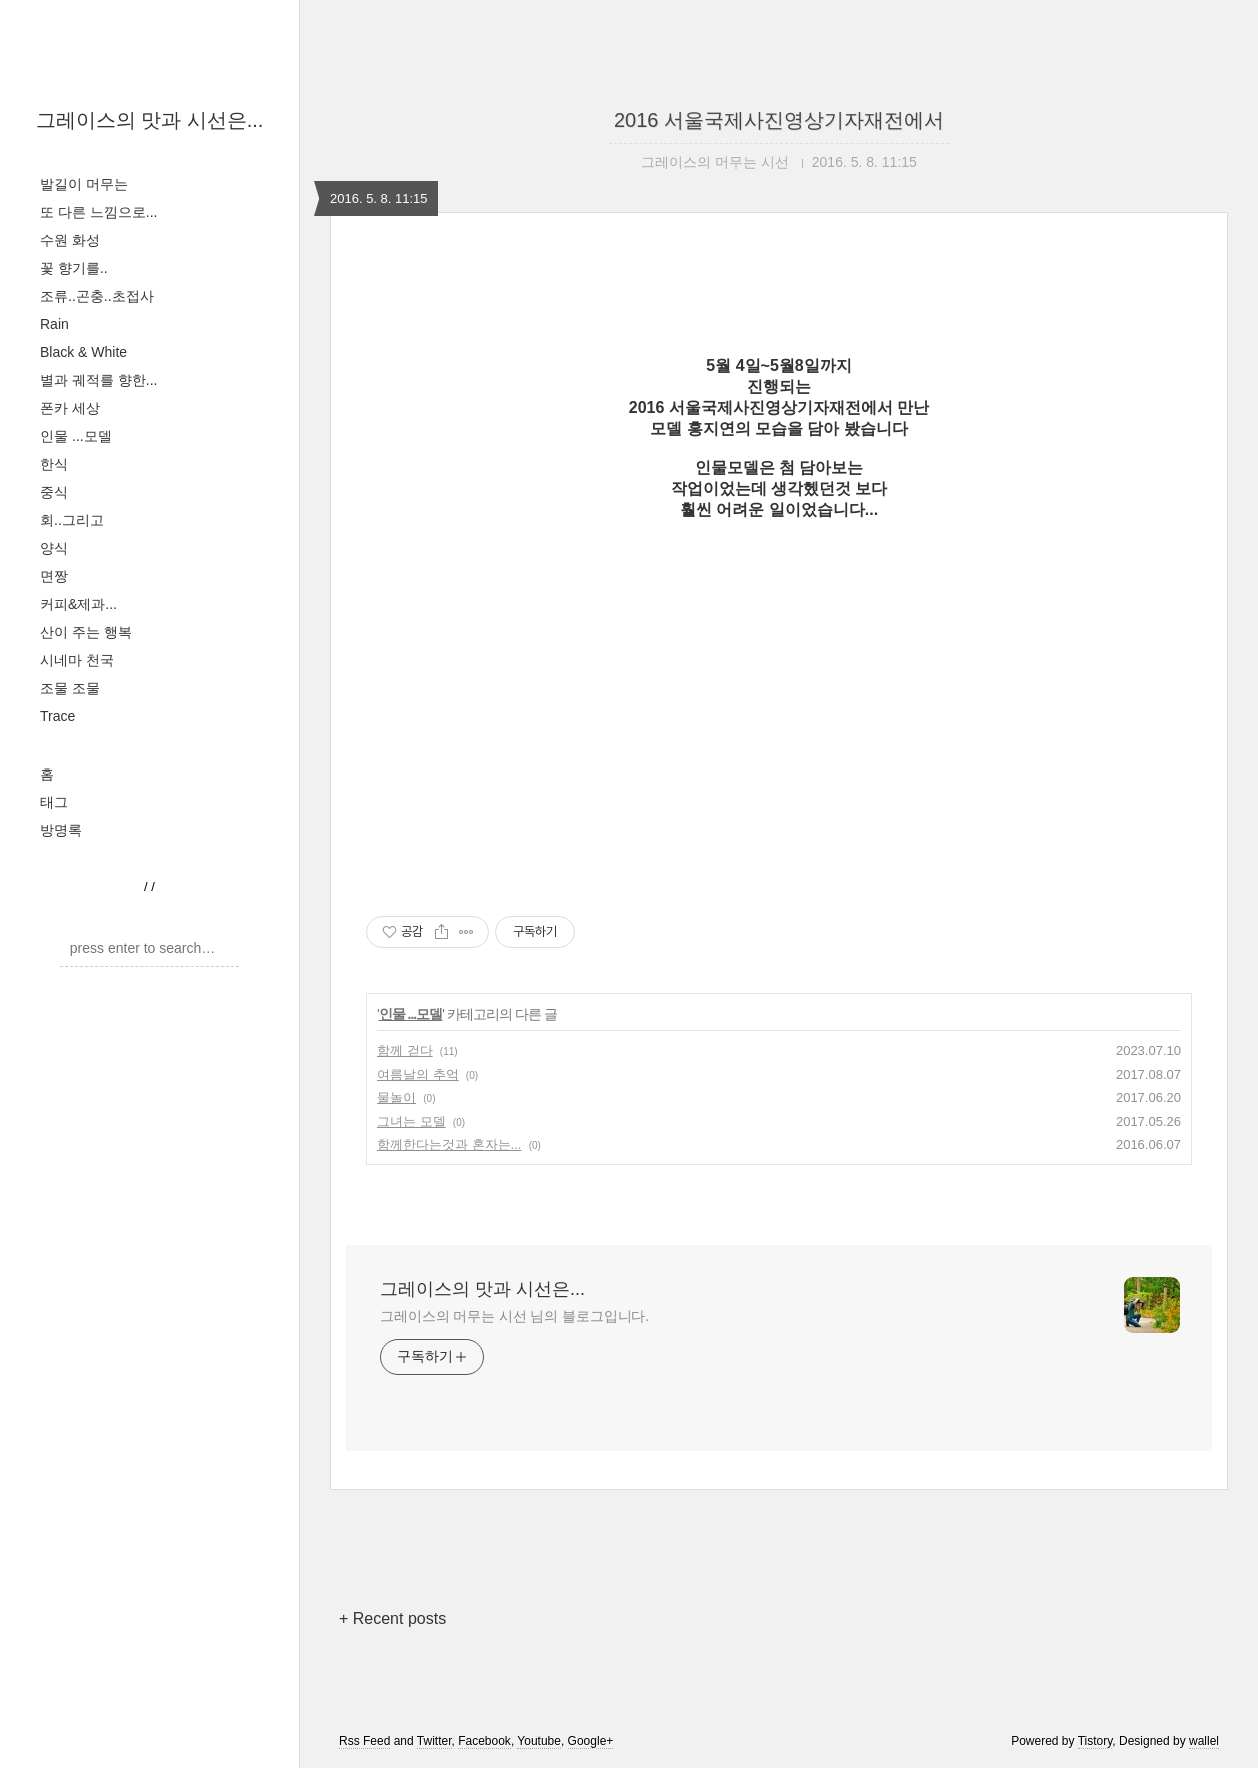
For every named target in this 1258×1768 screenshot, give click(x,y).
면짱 (54, 576)
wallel (1204, 1741)
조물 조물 (70, 688)
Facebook (484, 1741)
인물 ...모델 (76, 436)
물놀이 (396, 1097)
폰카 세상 (70, 408)
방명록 (61, 830)
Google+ (591, 1741)
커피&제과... (78, 604)
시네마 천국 (77, 660)
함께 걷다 (405, 1050)
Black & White (83, 352)
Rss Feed (364, 1741)
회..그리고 (72, 520)
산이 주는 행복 (86, 632)
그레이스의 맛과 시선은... (150, 120)
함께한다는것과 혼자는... (449, 1144)
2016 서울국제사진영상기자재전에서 (779, 120)
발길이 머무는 (84, 184)
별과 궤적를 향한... (98, 380)
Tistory (1095, 1741)
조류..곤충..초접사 (97, 296)
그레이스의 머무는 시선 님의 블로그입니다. (514, 1316)
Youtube (539, 1741)
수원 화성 (70, 240)
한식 (54, 464)
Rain (54, 324)
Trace (57, 716)
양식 (54, 548)
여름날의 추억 (418, 1074)
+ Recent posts (392, 1618)
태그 (54, 802)
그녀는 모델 (411, 1121)
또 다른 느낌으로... (98, 212)
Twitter (434, 1741)
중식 (54, 492)
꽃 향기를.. (74, 268)
